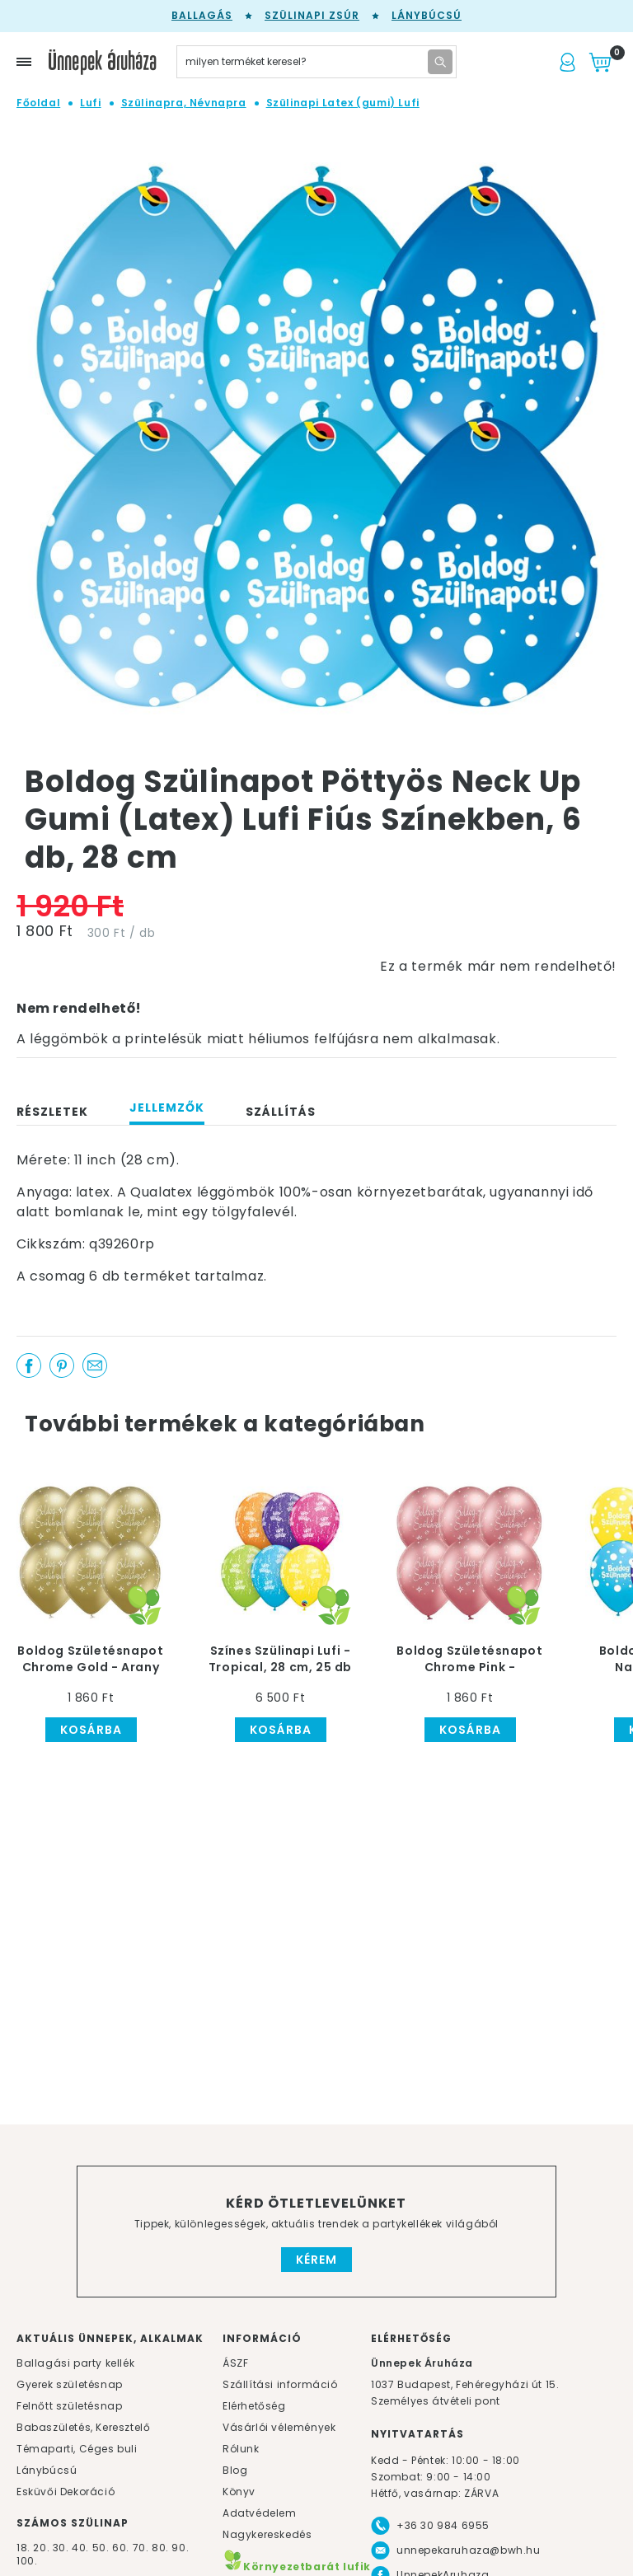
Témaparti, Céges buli (77, 2449)
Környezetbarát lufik (297, 2567)
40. (80, 2548)
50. (102, 2548)
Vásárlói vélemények (279, 2427)
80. (161, 2548)
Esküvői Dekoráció (65, 2492)
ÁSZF (235, 2363)
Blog (235, 2470)
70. (142, 2548)
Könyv (239, 2492)
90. (180, 2548)
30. (61, 2548)
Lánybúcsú (427, 15)
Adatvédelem (260, 2513)
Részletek (52, 1111)
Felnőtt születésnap (69, 2406)
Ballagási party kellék (75, 2363)
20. (41, 2548)
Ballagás (201, 15)
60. (122, 2548)
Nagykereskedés (267, 2534)
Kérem (316, 2259)
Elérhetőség (254, 2406)
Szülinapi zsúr (312, 15)
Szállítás (281, 1111)
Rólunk (241, 2449)
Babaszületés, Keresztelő (83, 2427)
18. (23, 2548)
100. (26, 2561)
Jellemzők (166, 1107)
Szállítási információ (280, 2384)
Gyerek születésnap (69, 2384)
